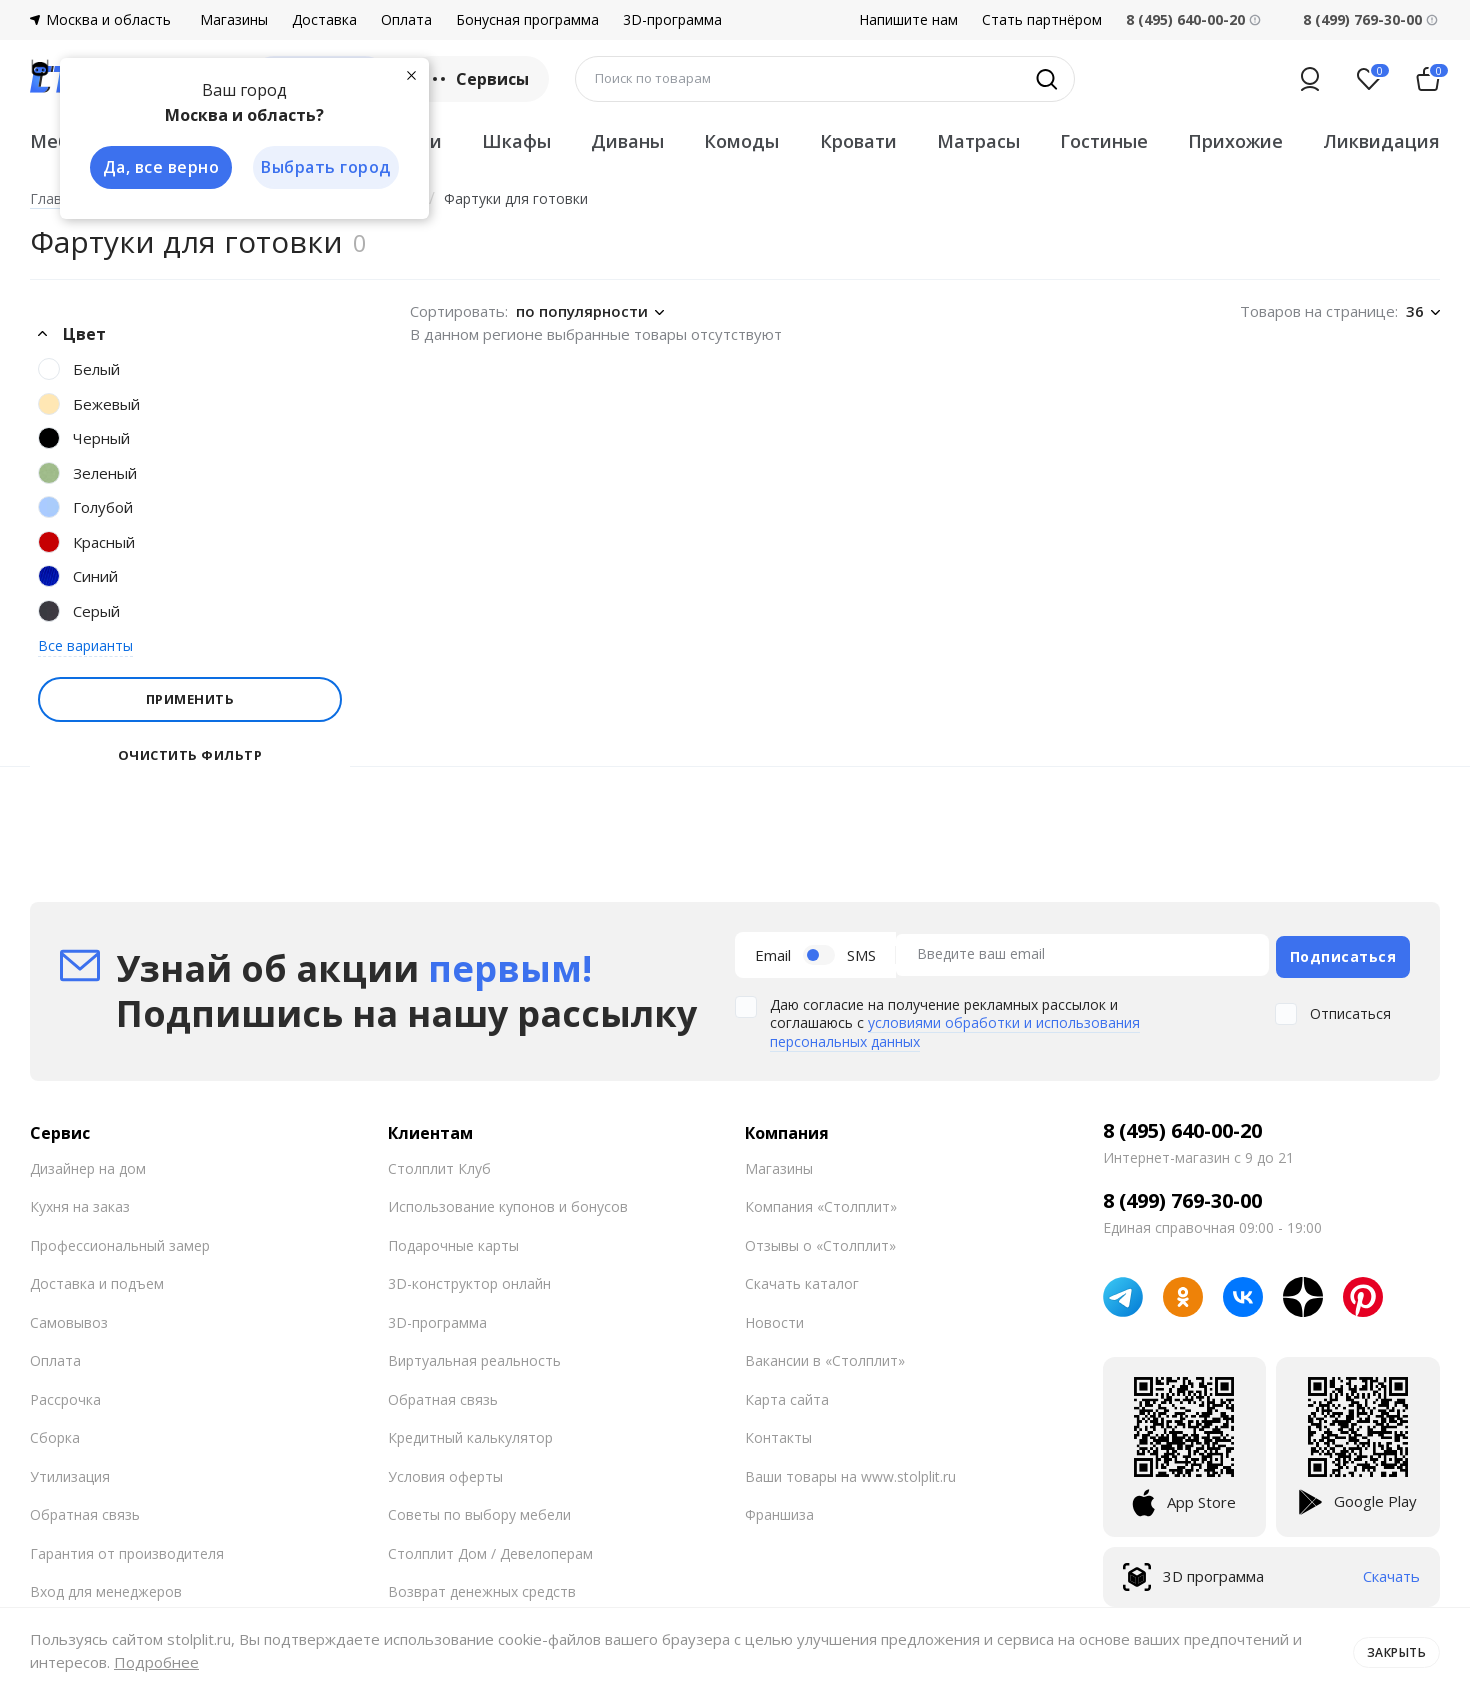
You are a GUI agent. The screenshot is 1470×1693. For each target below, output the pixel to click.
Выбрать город (324, 168)
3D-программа (672, 20)
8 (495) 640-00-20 (1182, 1126)
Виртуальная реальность (474, 1356)
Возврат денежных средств (482, 1587)
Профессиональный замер (120, 1240)
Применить (190, 699)
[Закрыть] (410, 74)
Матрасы (978, 141)
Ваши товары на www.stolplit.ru (850, 1471)
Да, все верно (156, 168)
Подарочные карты (453, 1240)
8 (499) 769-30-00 (1362, 19)
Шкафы (516, 141)
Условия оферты (445, 1471)
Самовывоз (69, 1317)
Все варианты (85, 645)
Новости (774, 1317)
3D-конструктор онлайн (469, 1279)
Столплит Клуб (439, 1163)
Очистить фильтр (190, 755)
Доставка (324, 20)
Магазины (234, 20)
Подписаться (1343, 952)
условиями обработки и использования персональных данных (955, 1027)
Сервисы (478, 79)
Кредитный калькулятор (470, 1433)
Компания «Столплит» (821, 1202)
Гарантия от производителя (127, 1548)
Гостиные (1104, 141)
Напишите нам (908, 20)
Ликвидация (1381, 141)
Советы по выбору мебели (479, 1510)
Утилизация (70, 1471)
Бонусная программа (527, 20)
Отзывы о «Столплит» (820, 1240)
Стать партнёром (1042, 20)
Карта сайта (787, 1394)
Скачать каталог (802, 1279)
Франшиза (779, 1510)
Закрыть (1392, 1650)
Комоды (741, 141)
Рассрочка (65, 1394)
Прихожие (1235, 141)
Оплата (406, 20)
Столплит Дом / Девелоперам (490, 1548)
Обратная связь (85, 1510)
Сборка (55, 1433)
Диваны (627, 141)
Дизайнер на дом (88, 1163)
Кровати (858, 141)
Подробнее (156, 1662)
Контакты (778, 1433)
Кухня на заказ (80, 1202)
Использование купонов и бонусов (508, 1202)
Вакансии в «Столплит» (825, 1356)
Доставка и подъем (97, 1279)
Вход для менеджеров (106, 1587)
